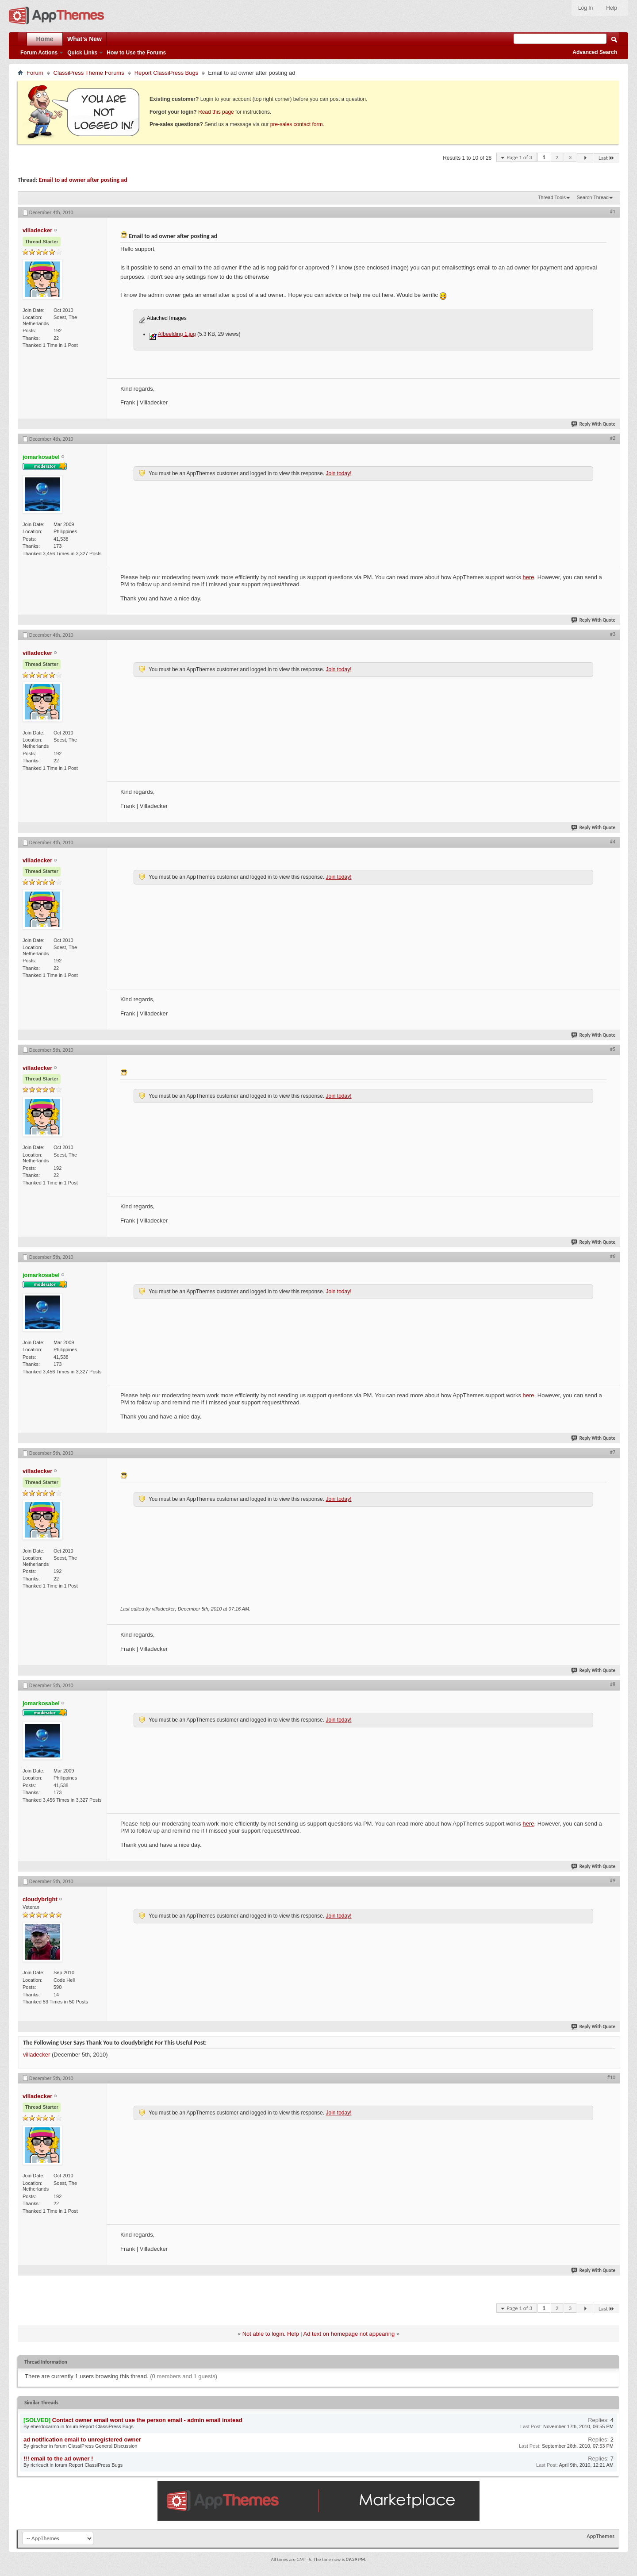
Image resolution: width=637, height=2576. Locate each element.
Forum (35, 72)
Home (45, 38)
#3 (612, 634)
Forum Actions (39, 53)
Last (606, 157)
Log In (585, 8)
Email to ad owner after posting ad (83, 180)
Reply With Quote (593, 424)
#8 (612, 1684)
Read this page (216, 112)
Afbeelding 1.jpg (177, 334)
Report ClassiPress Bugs (166, 72)
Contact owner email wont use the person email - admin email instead (147, 2420)
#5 (612, 1049)
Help (611, 8)
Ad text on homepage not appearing (349, 2333)
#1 (612, 211)
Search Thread (592, 197)
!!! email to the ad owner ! (58, 2458)
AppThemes (600, 2536)
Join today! (338, 473)
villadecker (36, 2054)
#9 (612, 1880)
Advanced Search (594, 52)
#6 (612, 1256)
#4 (612, 841)
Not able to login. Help (270, 2333)
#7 (612, 1452)
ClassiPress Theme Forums (89, 72)
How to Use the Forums (136, 53)
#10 (611, 2077)
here (528, 577)
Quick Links (82, 53)
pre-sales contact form (296, 124)
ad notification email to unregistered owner (82, 2439)
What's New (84, 38)
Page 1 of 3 (519, 157)
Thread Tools (552, 197)
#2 (612, 438)
